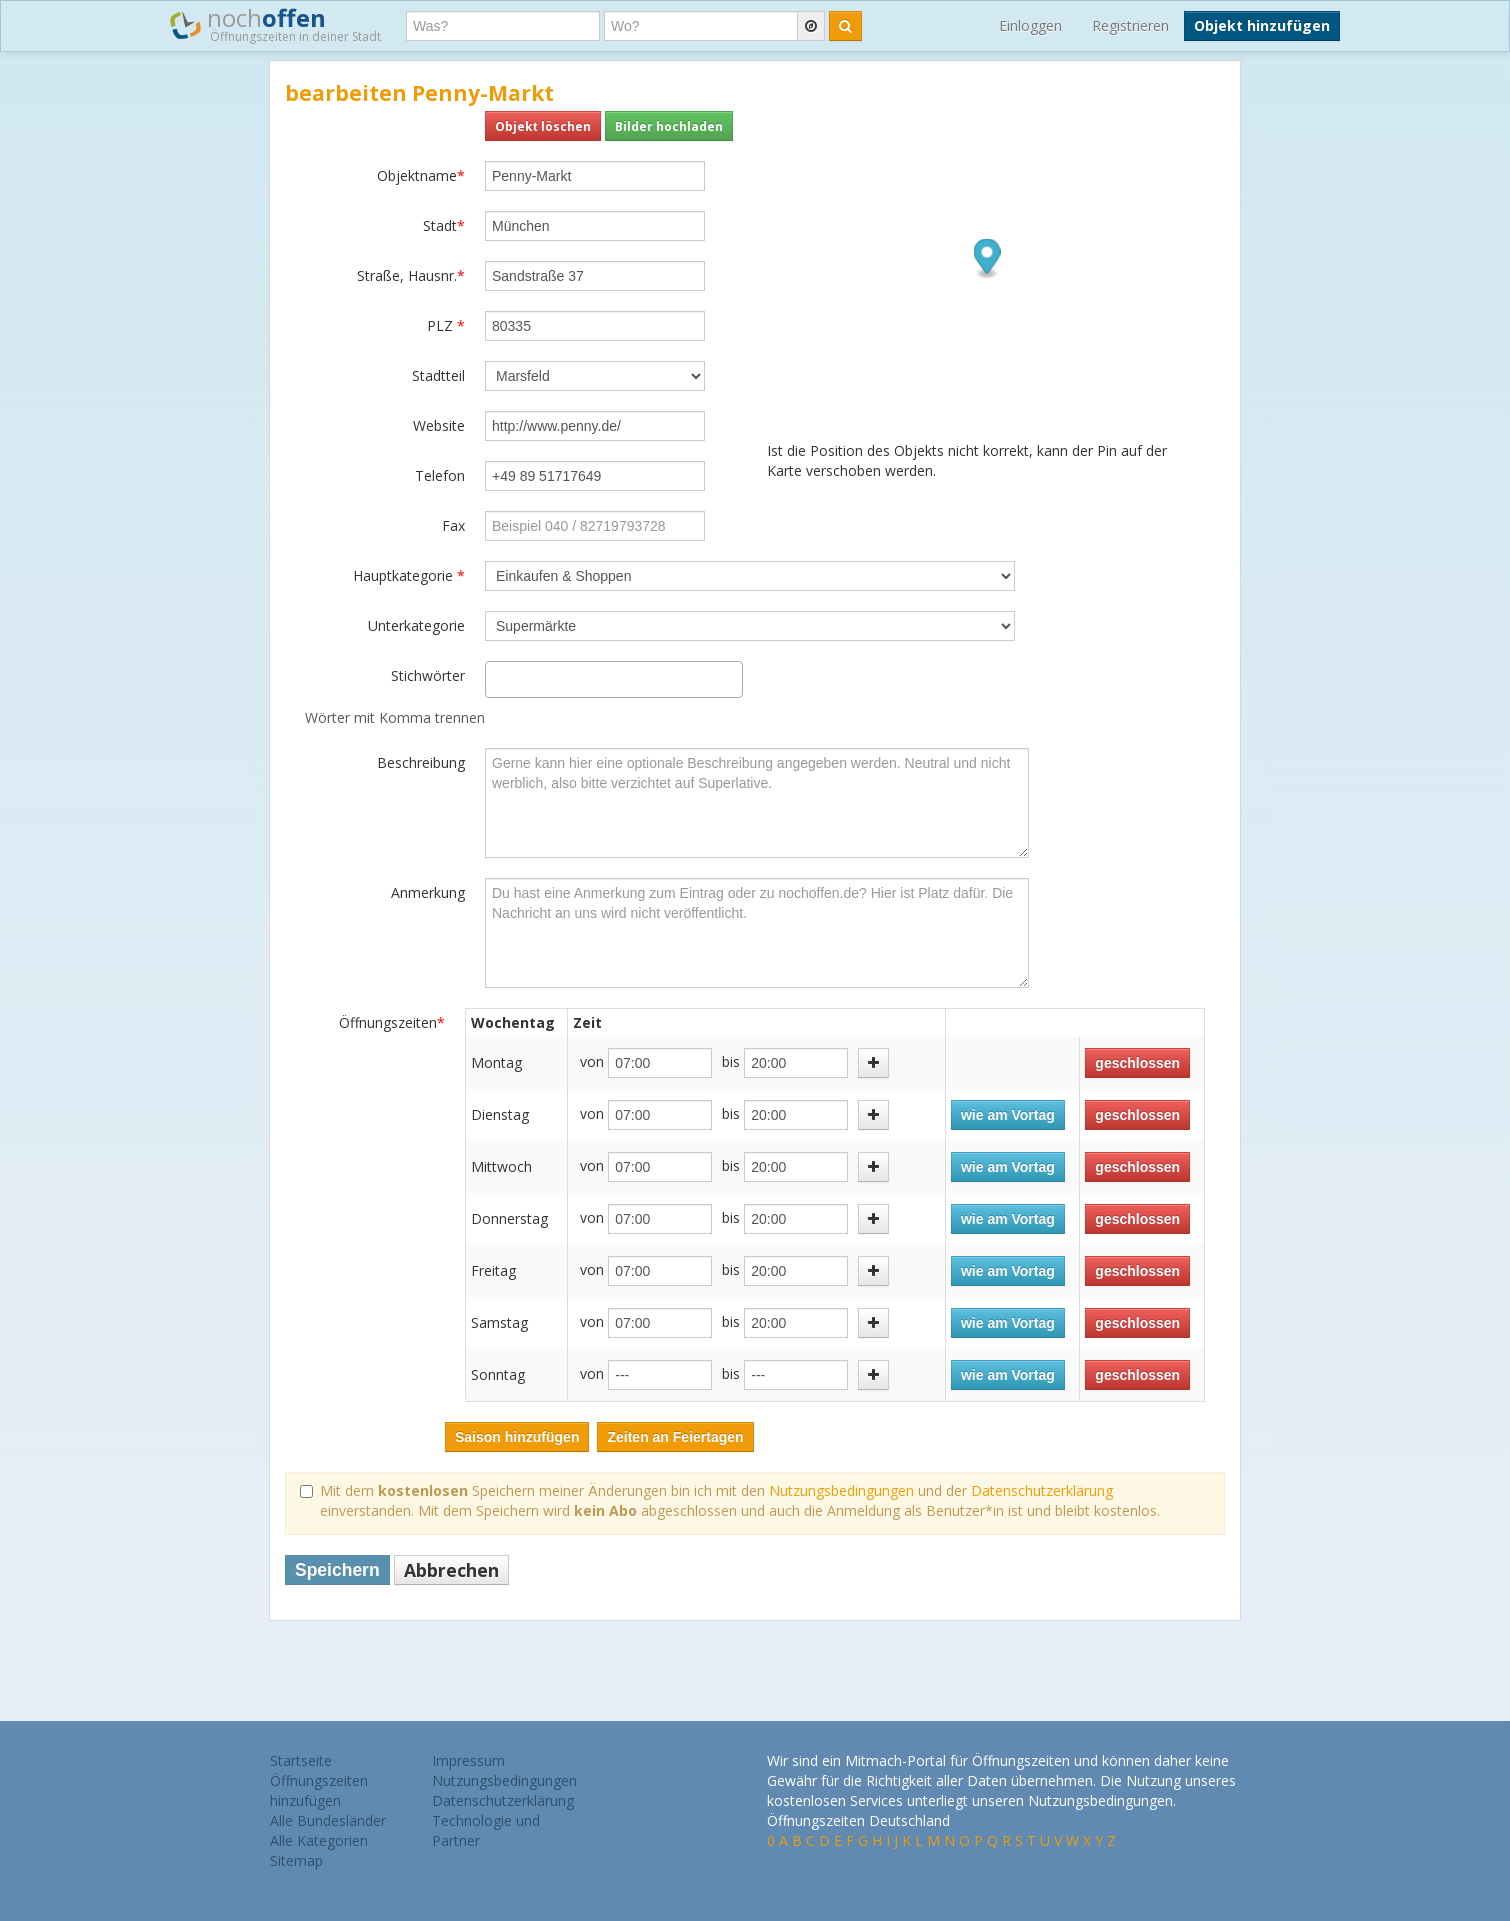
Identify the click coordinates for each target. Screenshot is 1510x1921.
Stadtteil (438, 375)
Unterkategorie (416, 625)
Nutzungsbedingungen (841, 1490)
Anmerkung (428, 892)
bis (731, 1061)
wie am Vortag (1008, 1115)
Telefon (440, 475)
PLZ (446, 325)
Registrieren (1130, 25)
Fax (453, 525)
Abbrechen (451, 1570)
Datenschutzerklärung (1042, 1490)
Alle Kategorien (319, 1840)
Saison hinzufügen (517, 1437)
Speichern (337, 1570)
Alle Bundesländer (328, 1820)
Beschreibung (421, 762)
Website (439, 425)
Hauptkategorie (409, 575)
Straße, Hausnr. (411, 275)
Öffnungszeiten (392, 1022)
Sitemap (296, 1860)
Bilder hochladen (669, 126)
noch (275, 24)
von (592, 1061)
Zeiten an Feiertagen (675, 1437)
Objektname (421, 175)
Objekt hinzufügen (1262, 25)
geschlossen (1137, 1063)
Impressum (468, 1760)
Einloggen (1030, 25)
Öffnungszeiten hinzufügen (319, 1790)
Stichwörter (428, 675)
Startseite (301, 1760)
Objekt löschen (543, 126)
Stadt (444, 225)
